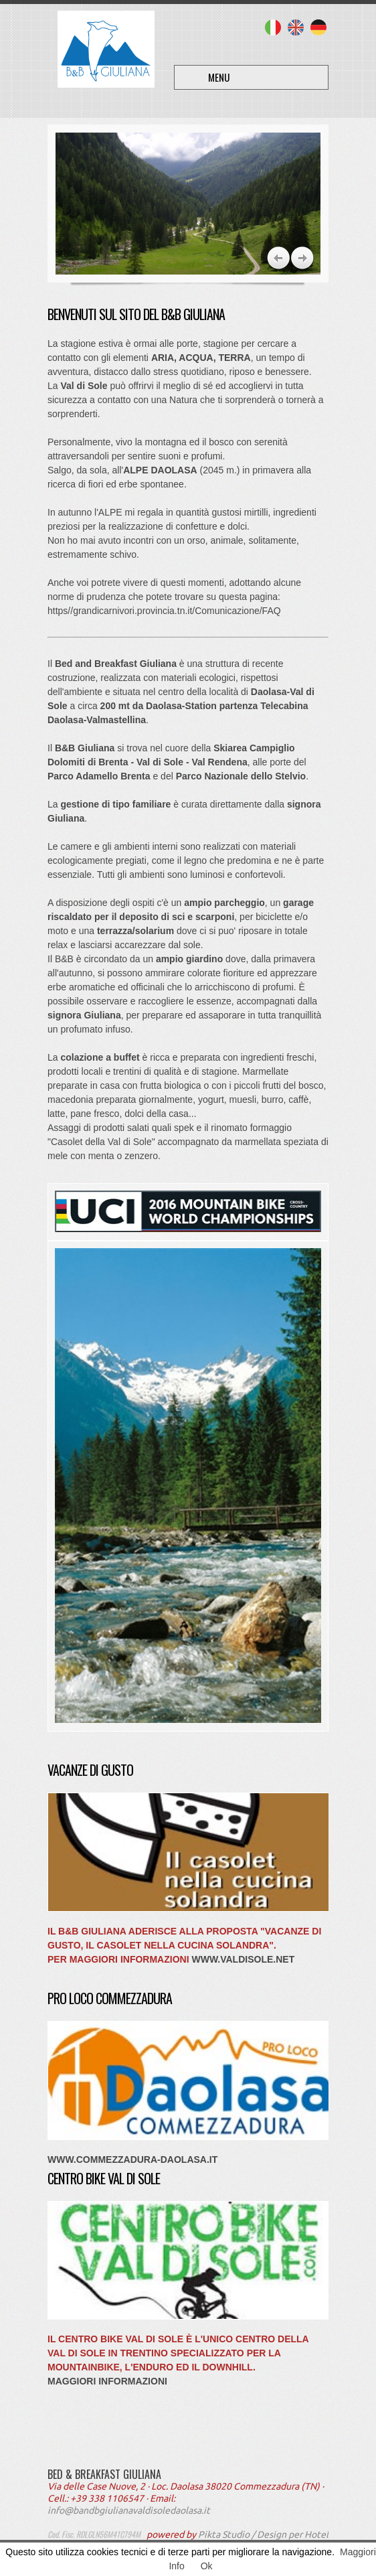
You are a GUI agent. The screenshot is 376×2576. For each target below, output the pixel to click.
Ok (207, 2566)
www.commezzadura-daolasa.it (132, 2159)
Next (278, 258)
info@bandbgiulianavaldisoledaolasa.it (129, 2510)
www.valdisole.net (242, 1959)
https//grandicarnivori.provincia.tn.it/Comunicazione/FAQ (164, 610)
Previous (302, 258)
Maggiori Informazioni (107, 2381)
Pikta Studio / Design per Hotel (263, 2534)
